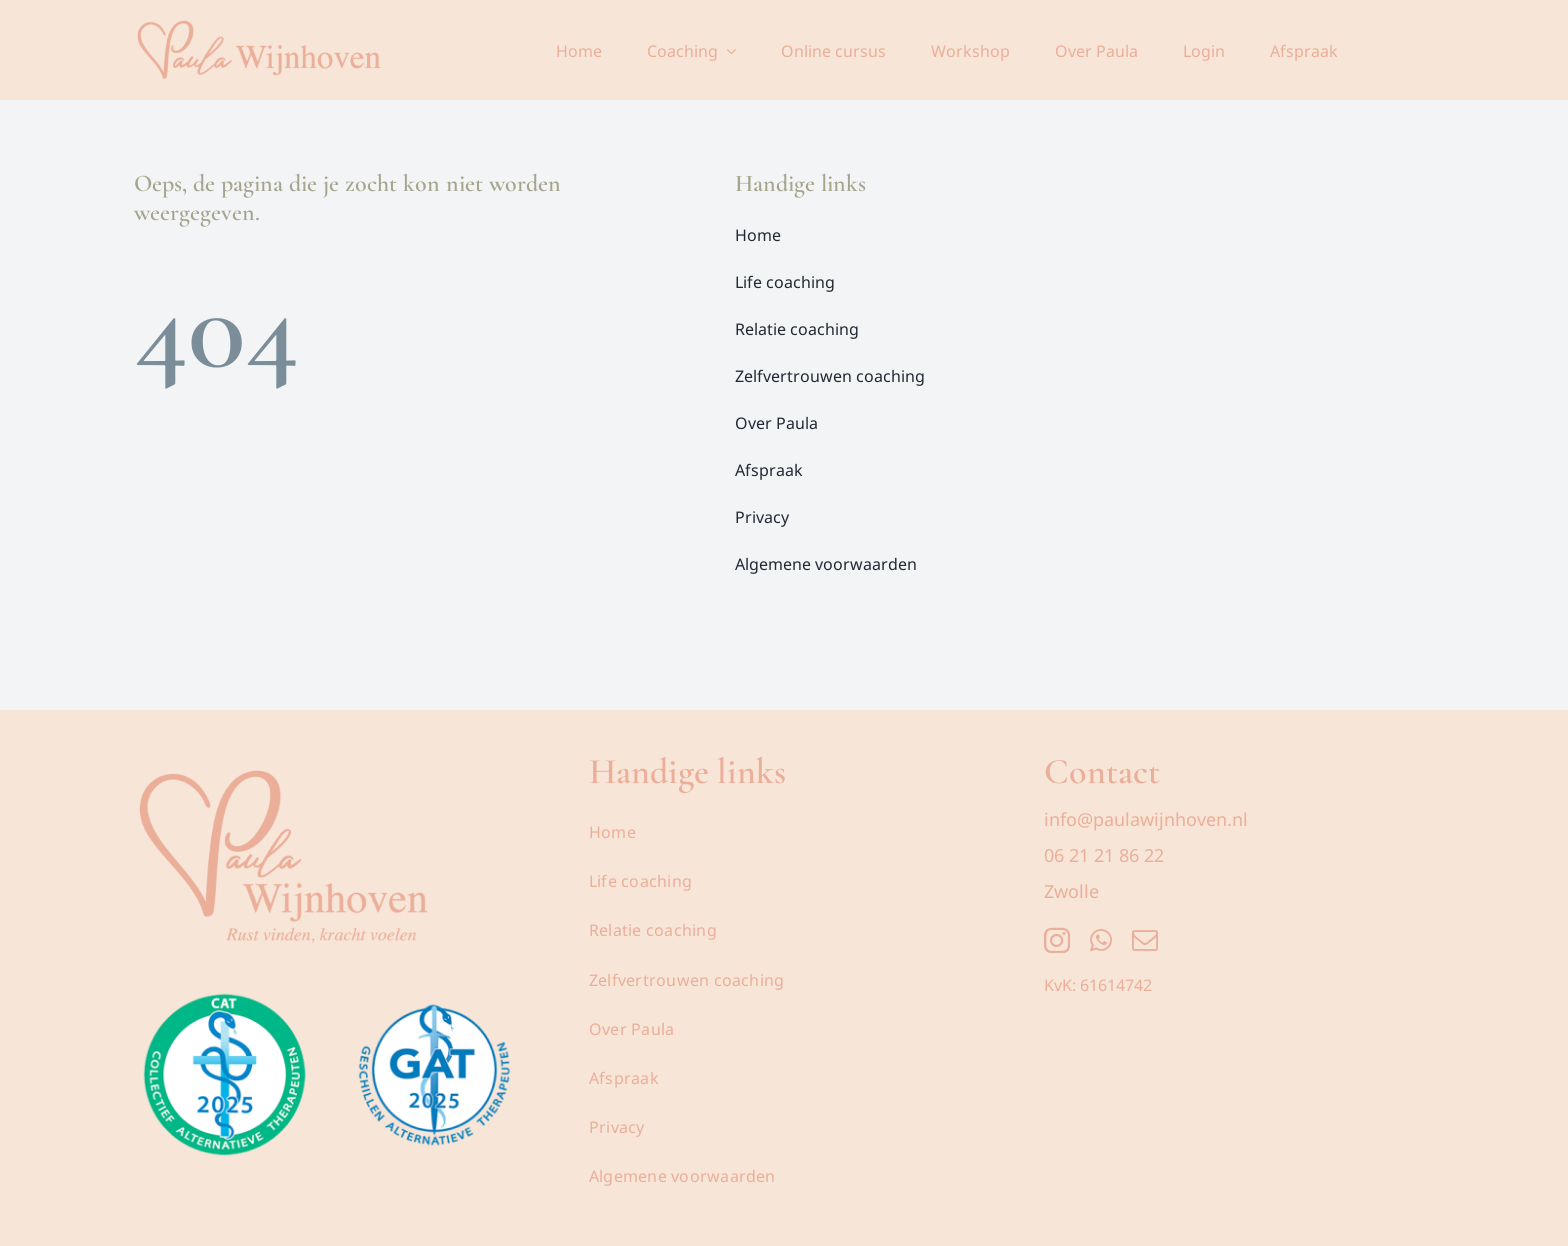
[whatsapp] (1101, 940)
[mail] (1145, 940)
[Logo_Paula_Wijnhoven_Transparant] (284, 758)
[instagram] (1057, 940)
